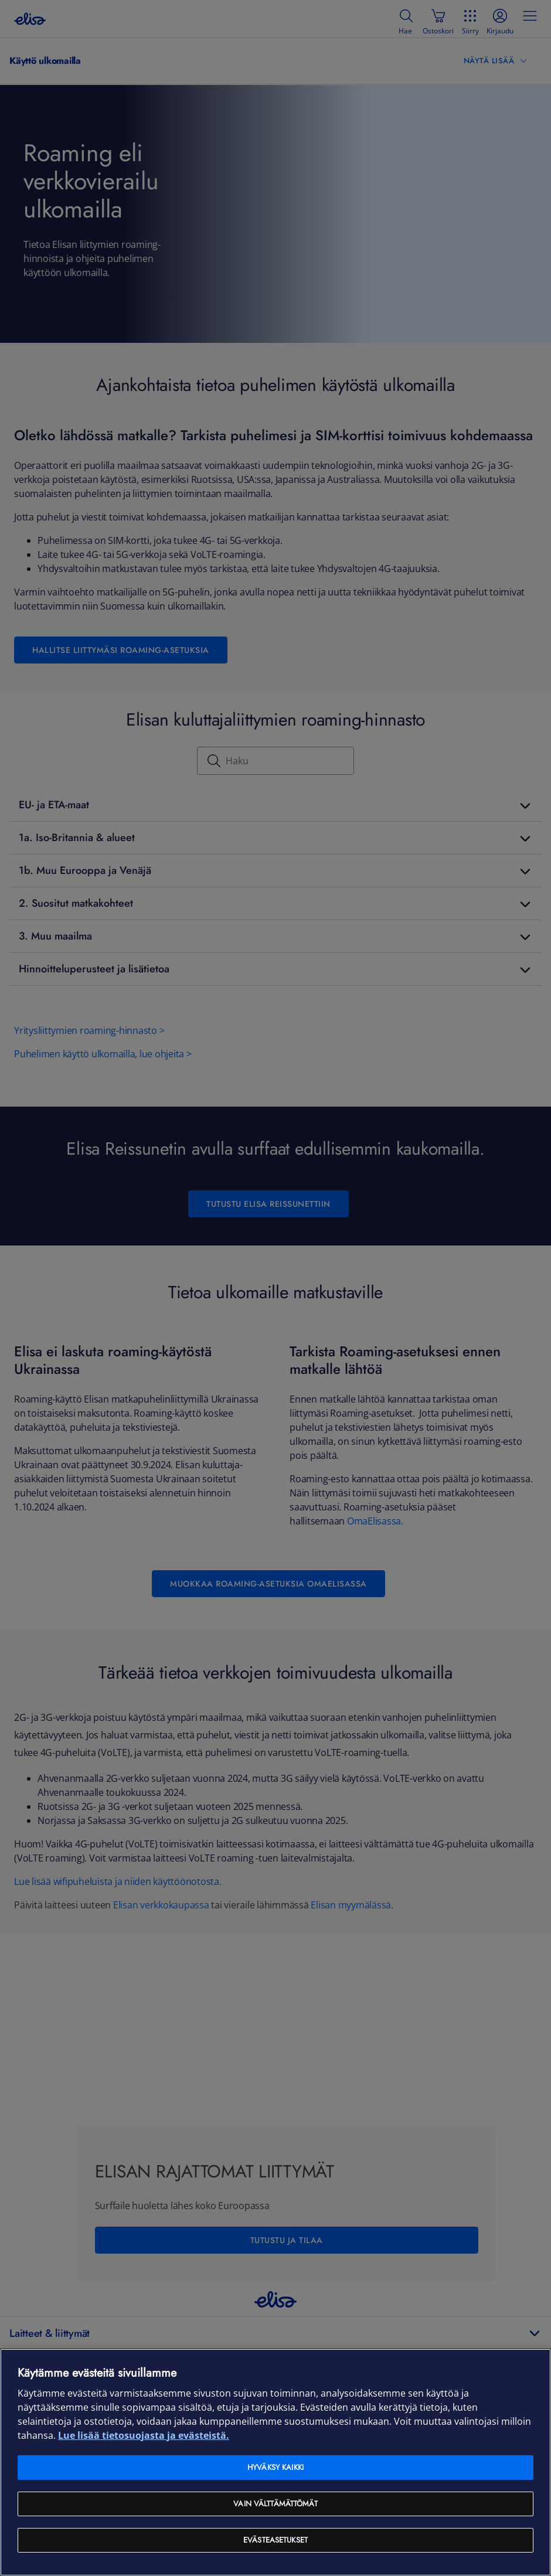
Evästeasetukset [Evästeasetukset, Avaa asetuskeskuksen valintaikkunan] (275, 2540)
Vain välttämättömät (275, 2503)
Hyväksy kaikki (275, 2467)
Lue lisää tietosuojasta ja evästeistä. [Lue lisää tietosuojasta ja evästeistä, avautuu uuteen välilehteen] (143, 2435)
